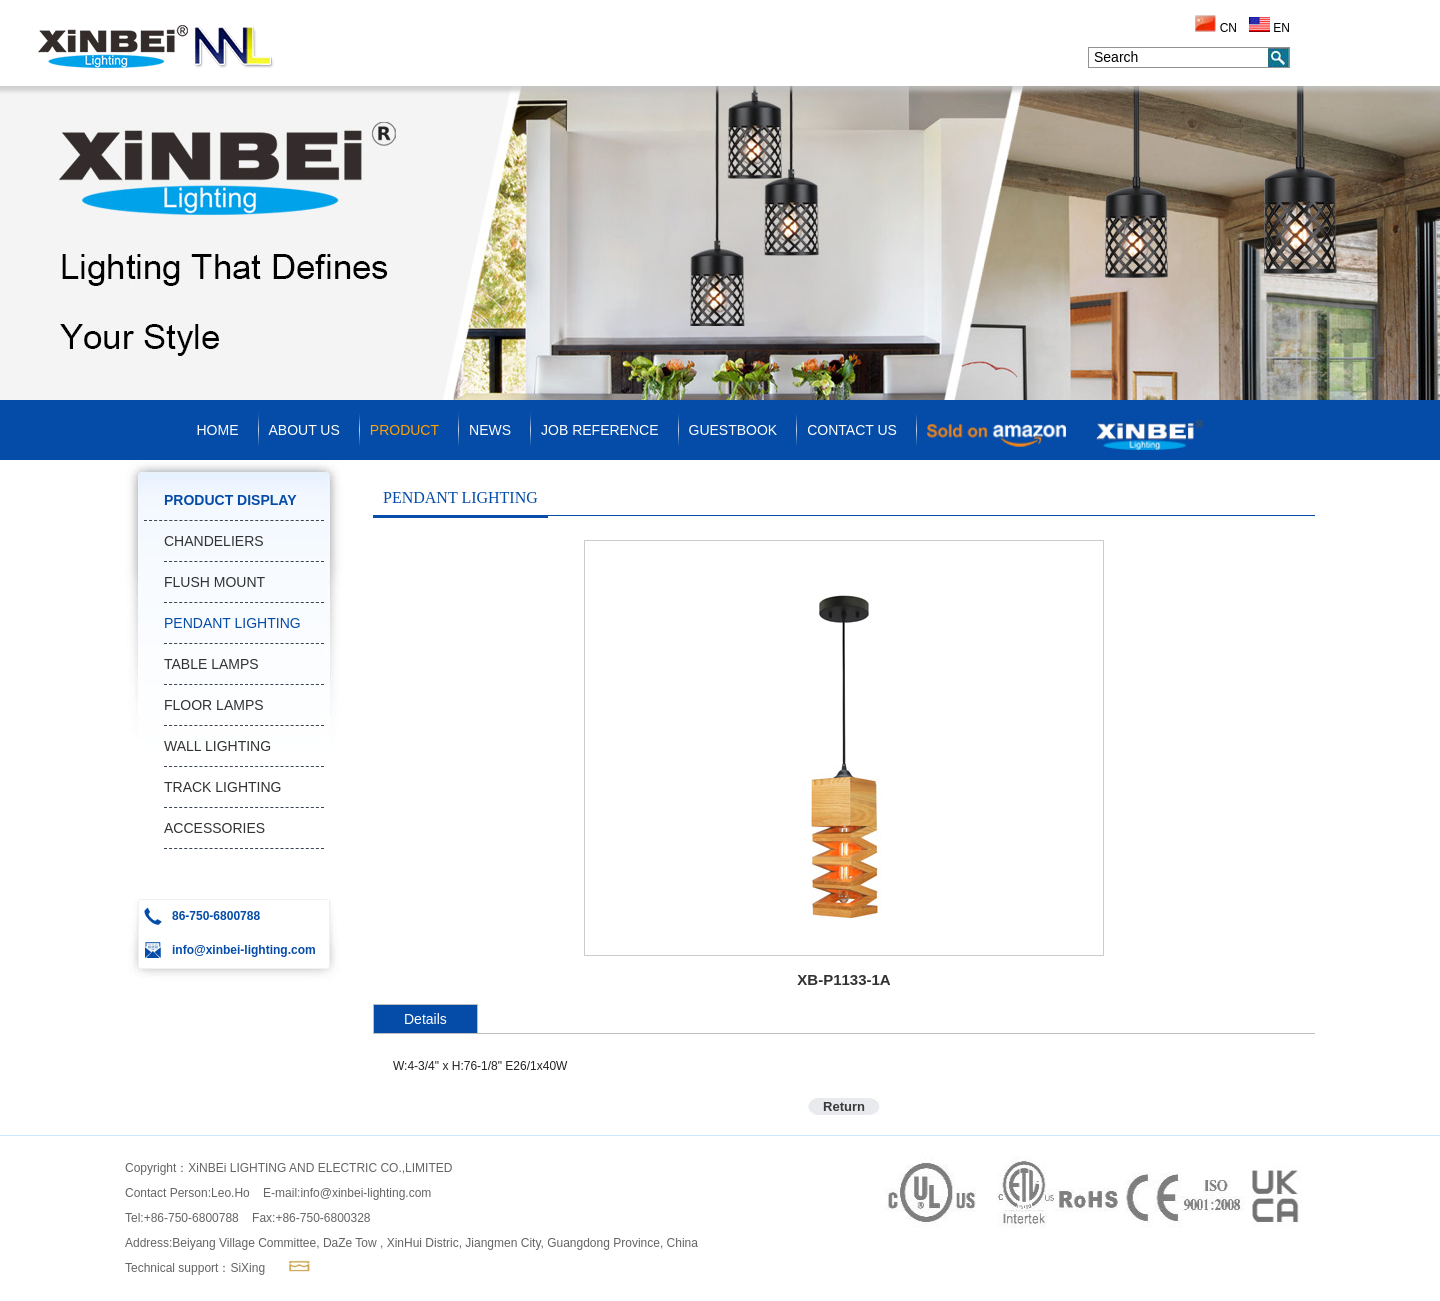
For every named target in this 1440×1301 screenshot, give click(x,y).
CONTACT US (852, 430)
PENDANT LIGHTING (232, 623)
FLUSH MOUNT (214, 582)
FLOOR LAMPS (214, 705)
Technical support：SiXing (195, 1268)
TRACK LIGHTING (222, 787)
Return (844, 1106)
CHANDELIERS (214, 541)
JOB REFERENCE (599, 430)
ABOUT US (304, 430)
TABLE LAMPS (211, 664)
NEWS (490, 430)
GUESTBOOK (733, 430)
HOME (218, 430)
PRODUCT (404, 430)
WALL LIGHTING (217, 746)
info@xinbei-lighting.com (365, 1193)
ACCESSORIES (214, 828)
